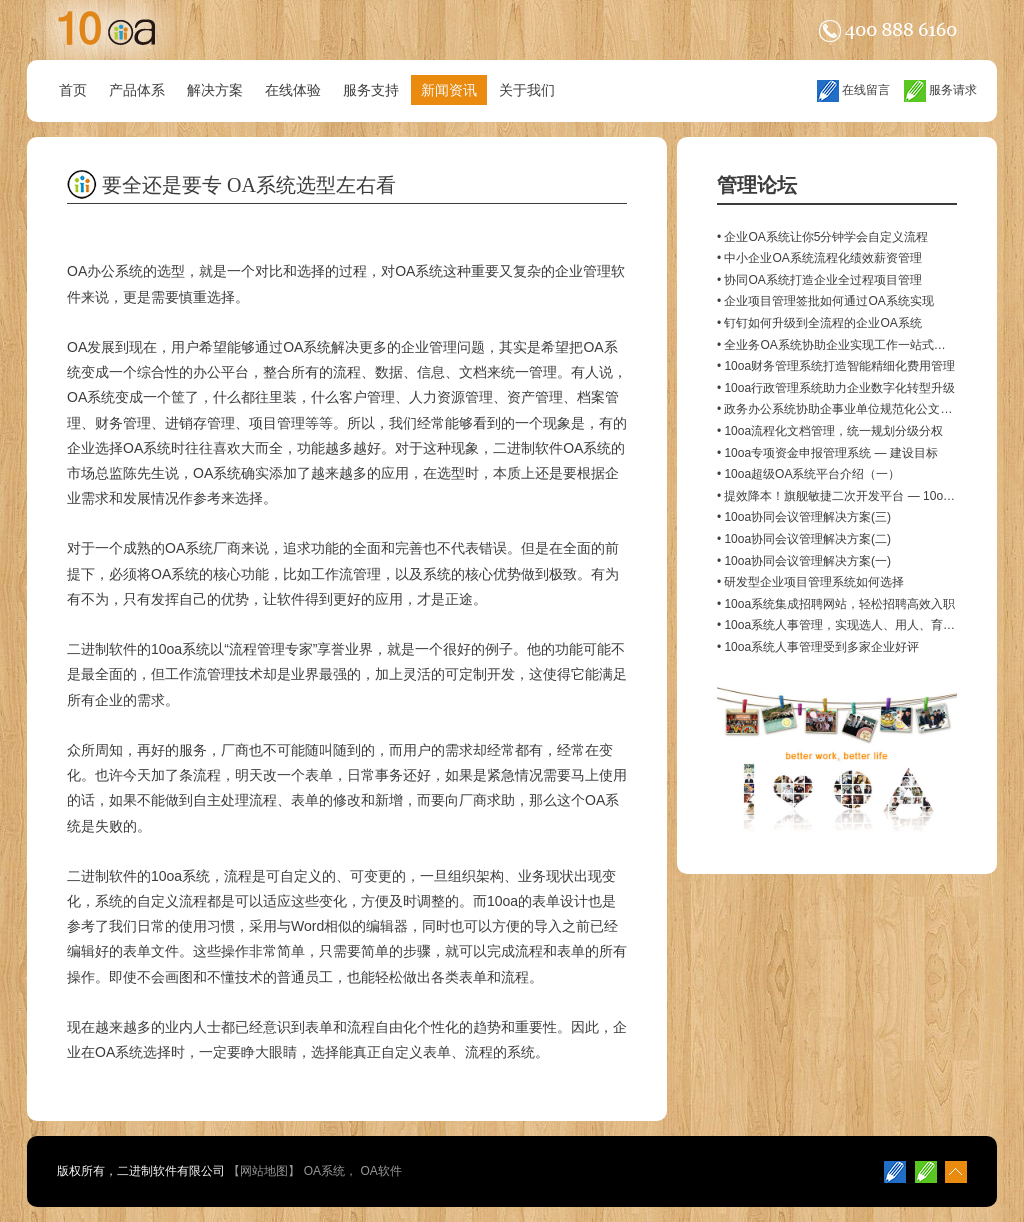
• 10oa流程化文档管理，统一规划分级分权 (830, 431)
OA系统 (324, 1171)
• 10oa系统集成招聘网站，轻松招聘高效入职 (836, 604)
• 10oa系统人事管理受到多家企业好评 (818, 647)
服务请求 (940, 90)
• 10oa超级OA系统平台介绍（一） (809, 474)
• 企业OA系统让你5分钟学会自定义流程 (823, 237)
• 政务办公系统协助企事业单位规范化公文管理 (841, 409)
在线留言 (853, 90)
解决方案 (215, 90)
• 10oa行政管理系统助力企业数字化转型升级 (836, 388)
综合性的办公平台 (193, 372)
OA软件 (380, 1171)
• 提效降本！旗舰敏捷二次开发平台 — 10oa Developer (862, 496)
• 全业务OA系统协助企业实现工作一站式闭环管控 (849, 345)
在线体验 (293, 90)
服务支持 (371, 90)
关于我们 (527, 90)
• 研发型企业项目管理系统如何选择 (811, 582)
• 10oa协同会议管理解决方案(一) (804, 561)
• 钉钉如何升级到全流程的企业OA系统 (819, 323)
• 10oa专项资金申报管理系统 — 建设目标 (827, 453)
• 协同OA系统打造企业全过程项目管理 (819, 280)
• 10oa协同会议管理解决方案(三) (804, 517)
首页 (73, 90)
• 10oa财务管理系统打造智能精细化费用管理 (836, 366)
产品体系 (137, 90)
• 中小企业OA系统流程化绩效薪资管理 (819, 258)
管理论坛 (757, 185)
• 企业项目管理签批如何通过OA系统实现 (825, 301)
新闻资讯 (449, 90)
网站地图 (264, 1171)
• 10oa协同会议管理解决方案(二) (804, 539)
